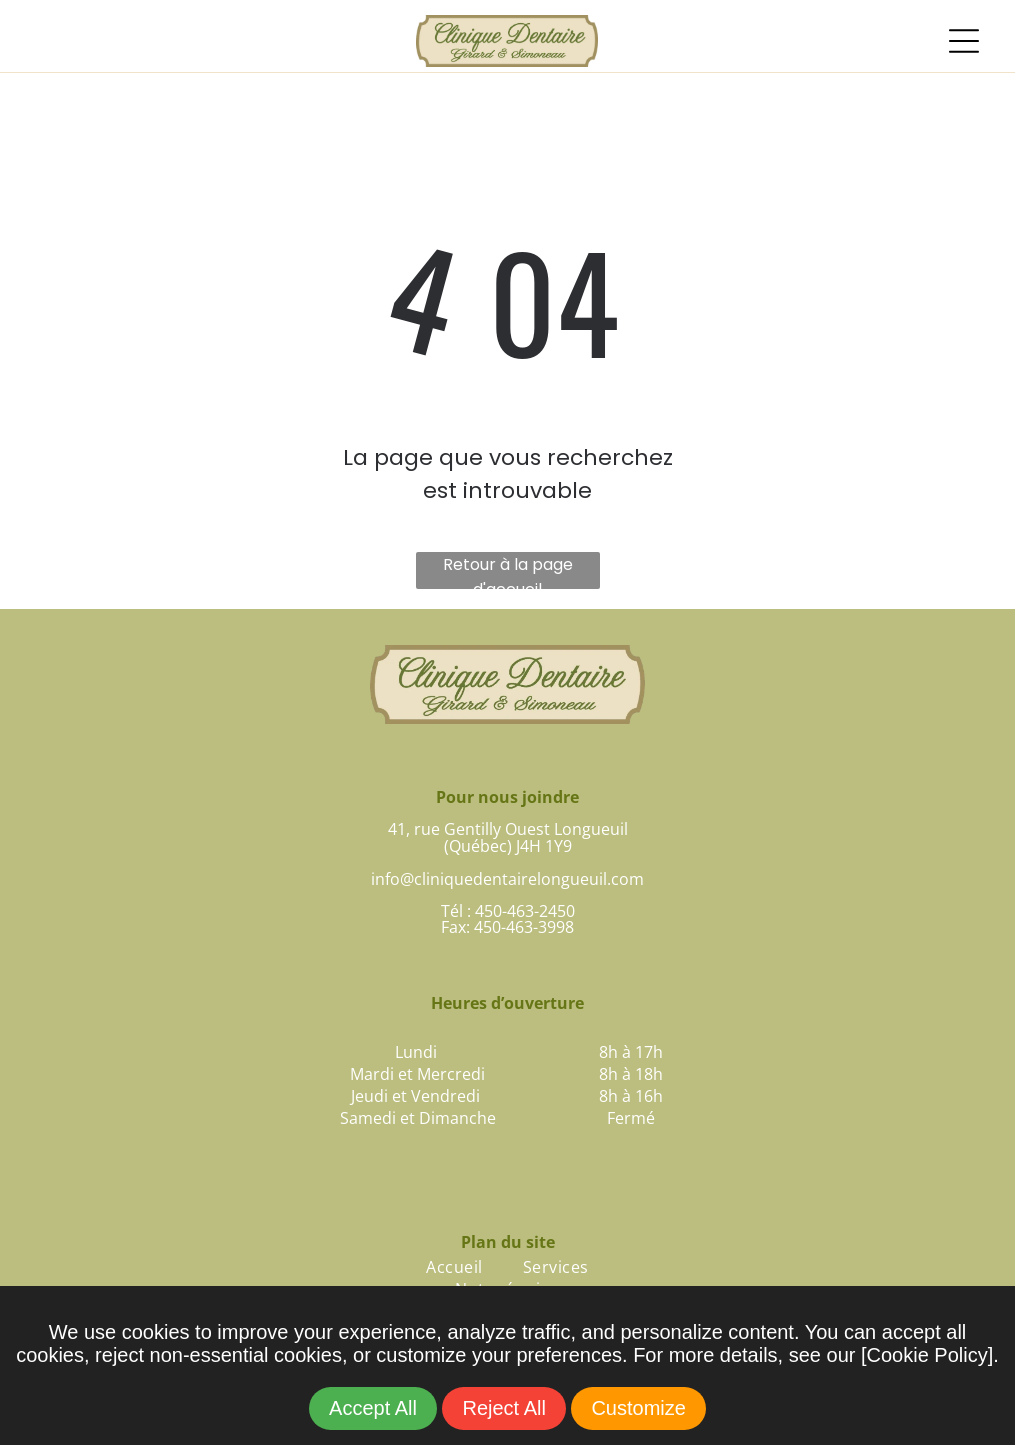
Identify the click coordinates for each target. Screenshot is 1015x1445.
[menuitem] (454, 1267)
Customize (638, 1408)
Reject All (503, 1408)
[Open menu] (964, 41)
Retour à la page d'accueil (508, 571)
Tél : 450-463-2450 (508, 911)
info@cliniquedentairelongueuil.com (507, 879)
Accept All (373, 1408)
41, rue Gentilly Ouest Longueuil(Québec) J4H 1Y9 (508, 837)
